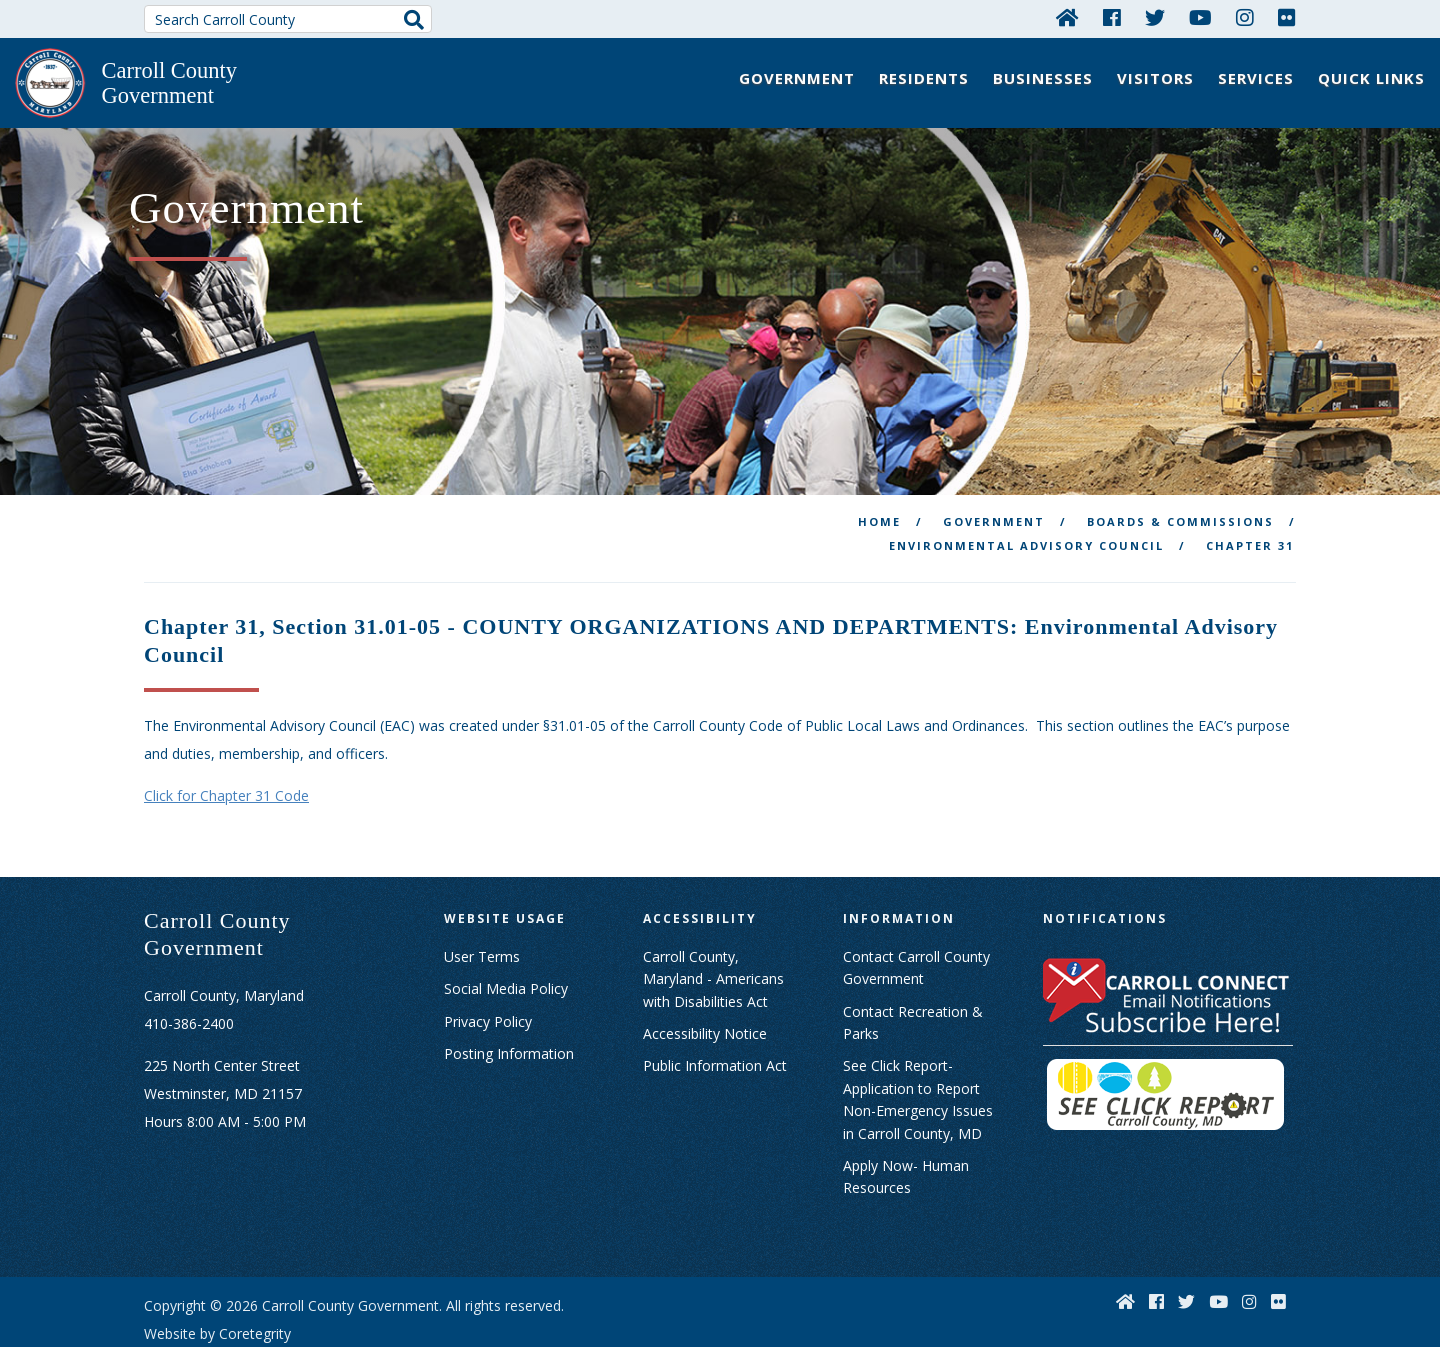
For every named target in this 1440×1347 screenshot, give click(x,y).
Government (797, 78)
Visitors (1155, 78)
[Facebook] (1112, 17)
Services (1256, 78)
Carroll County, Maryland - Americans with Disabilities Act (713, 926)
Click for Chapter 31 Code (226, 743)
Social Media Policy (506, 936)
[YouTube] (1200, 17)
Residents (924, 78)
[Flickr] (1287, 17)
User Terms (482, 903)
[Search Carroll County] (288, 19)
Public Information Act (715, 1013)
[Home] (1067, 17)
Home (879, 469)
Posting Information (509, 1001)
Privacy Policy (488, 968)
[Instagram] (1245, 17)
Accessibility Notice (705, 981)
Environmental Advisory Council (1026, 493)
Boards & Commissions (1180, 469)
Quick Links (1371, 78)
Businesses (1043, 78)
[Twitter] (1155, 17)
